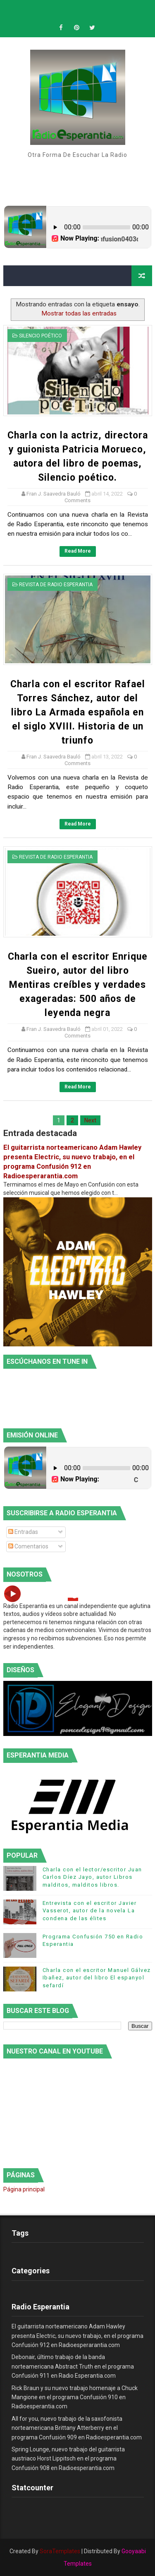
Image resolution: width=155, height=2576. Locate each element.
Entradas (23, 1532)
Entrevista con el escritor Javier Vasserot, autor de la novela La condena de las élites (90, 1910)
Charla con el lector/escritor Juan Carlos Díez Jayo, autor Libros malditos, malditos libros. (92, 1876)
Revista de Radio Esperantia (56, 584)
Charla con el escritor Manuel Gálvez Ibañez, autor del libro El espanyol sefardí (97, 1977)
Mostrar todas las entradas (79, 313)
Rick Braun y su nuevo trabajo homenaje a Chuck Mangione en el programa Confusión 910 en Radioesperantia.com (75, 2397)
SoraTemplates (60, 2551)
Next (90, 1120)
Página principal (24, 2189)
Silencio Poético (40, 336)
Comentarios (28, 1546)
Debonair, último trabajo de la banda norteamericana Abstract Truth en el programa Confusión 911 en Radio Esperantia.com (73, 2366)
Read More (77, 551)
